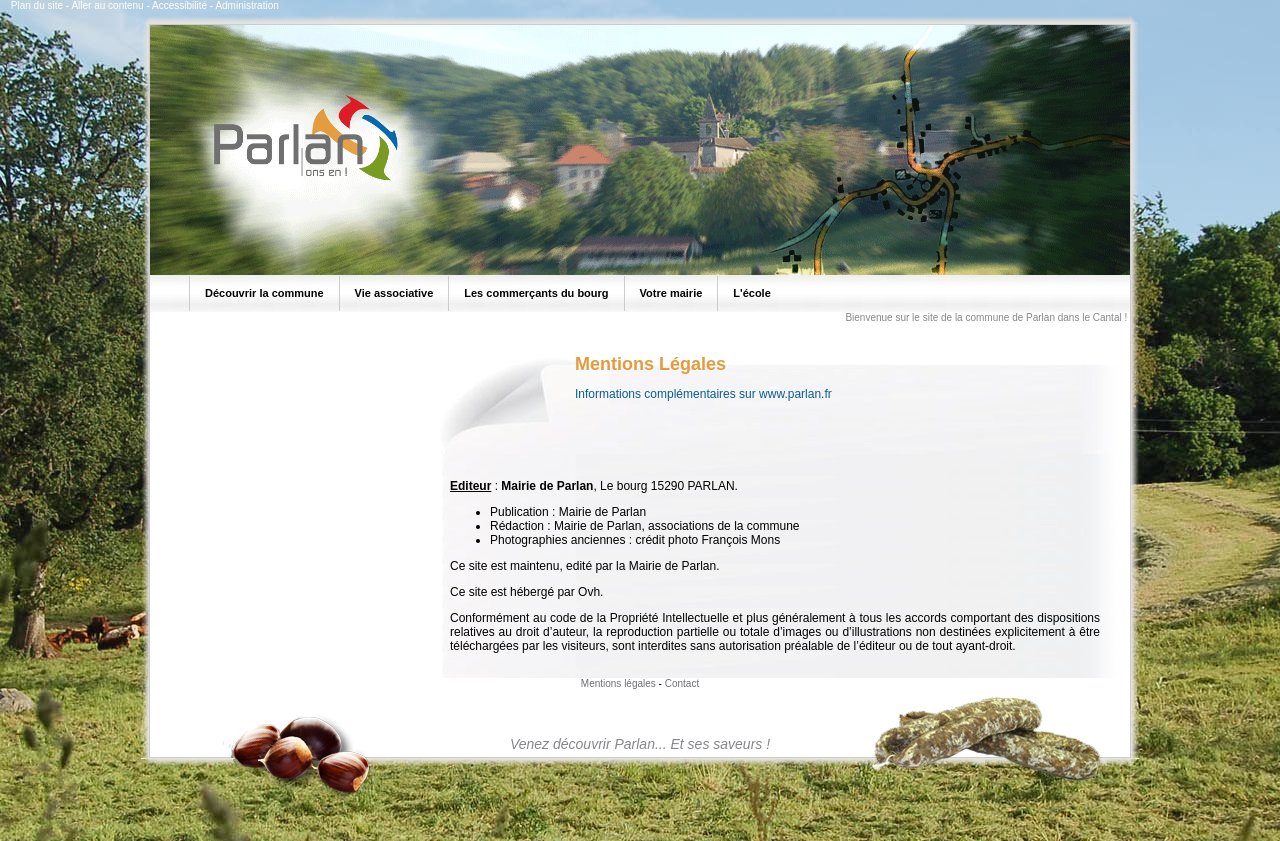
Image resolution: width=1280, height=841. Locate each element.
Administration (246, 5)
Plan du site (37, 5)
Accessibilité (179, 5)
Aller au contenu (107, 5)
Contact (682, 683)
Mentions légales (618, 683)
